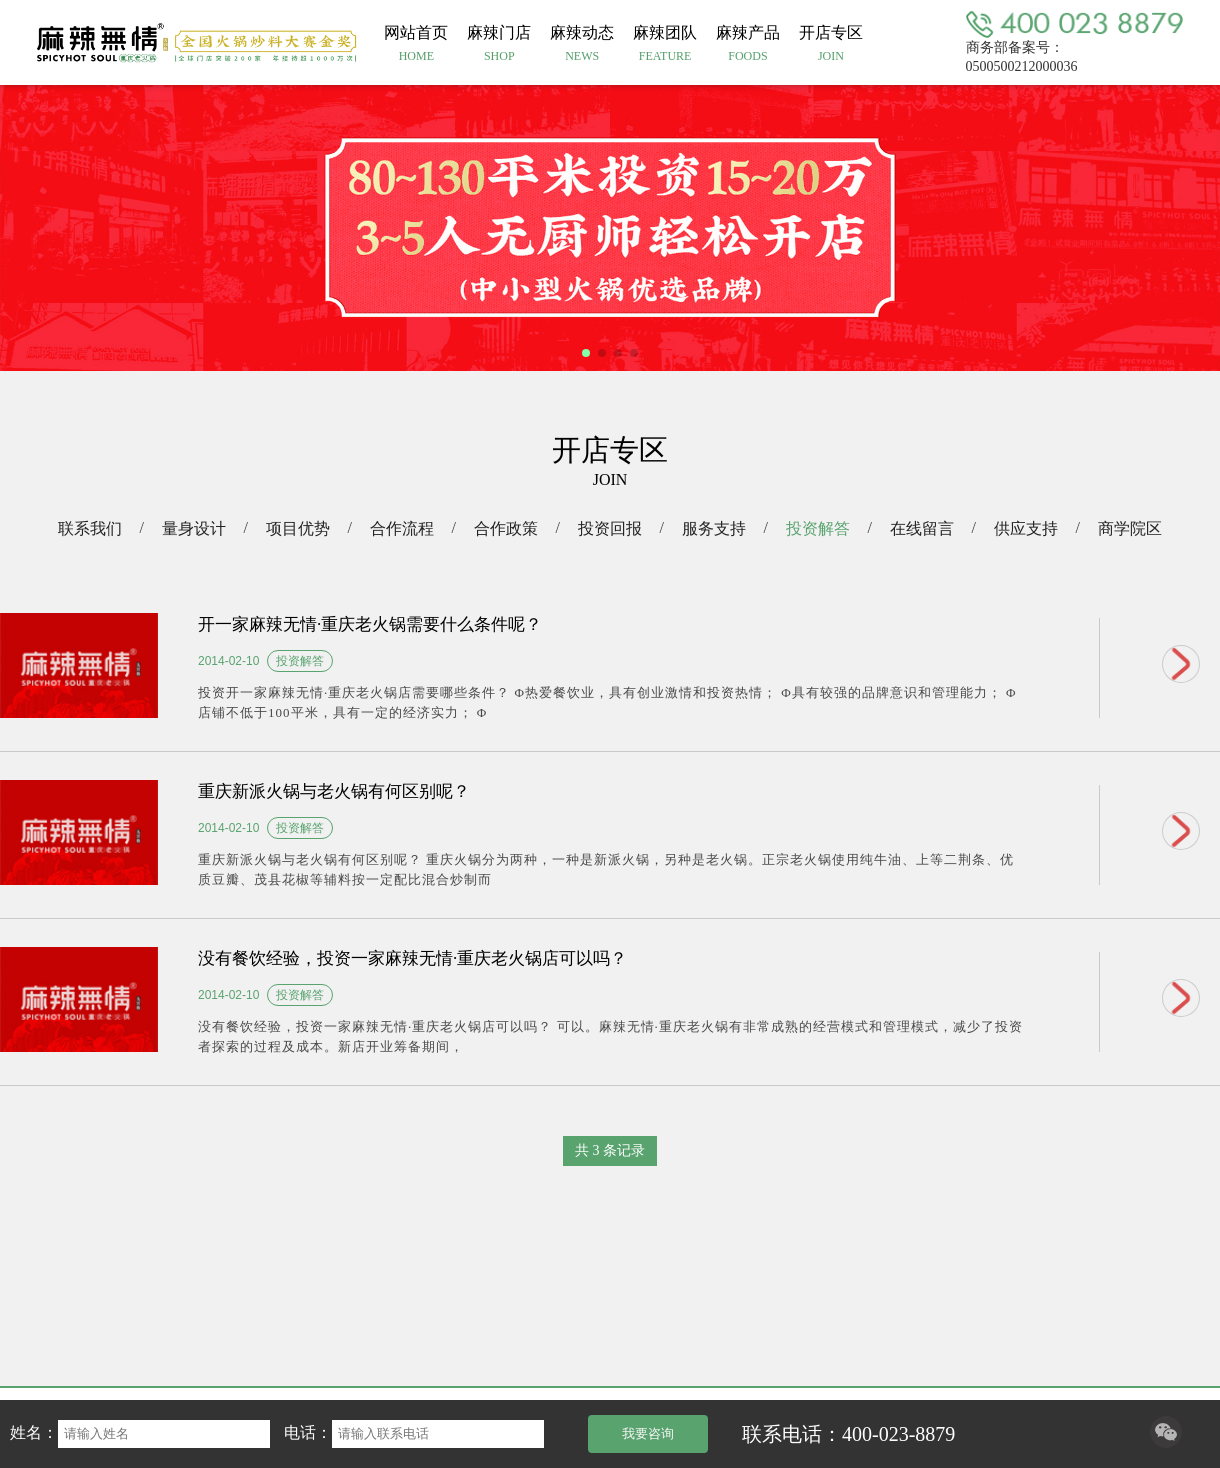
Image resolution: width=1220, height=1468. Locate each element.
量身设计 (194, 528)
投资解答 (818, 528)
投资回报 (610, 528)
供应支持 (1026, 528)
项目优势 (298, 528)
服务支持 (714, 528)
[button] (586, 353)
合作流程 (402, 528)
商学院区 (1130, 528)
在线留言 (922, 528)
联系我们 (90, 528)
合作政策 (506, 528)
